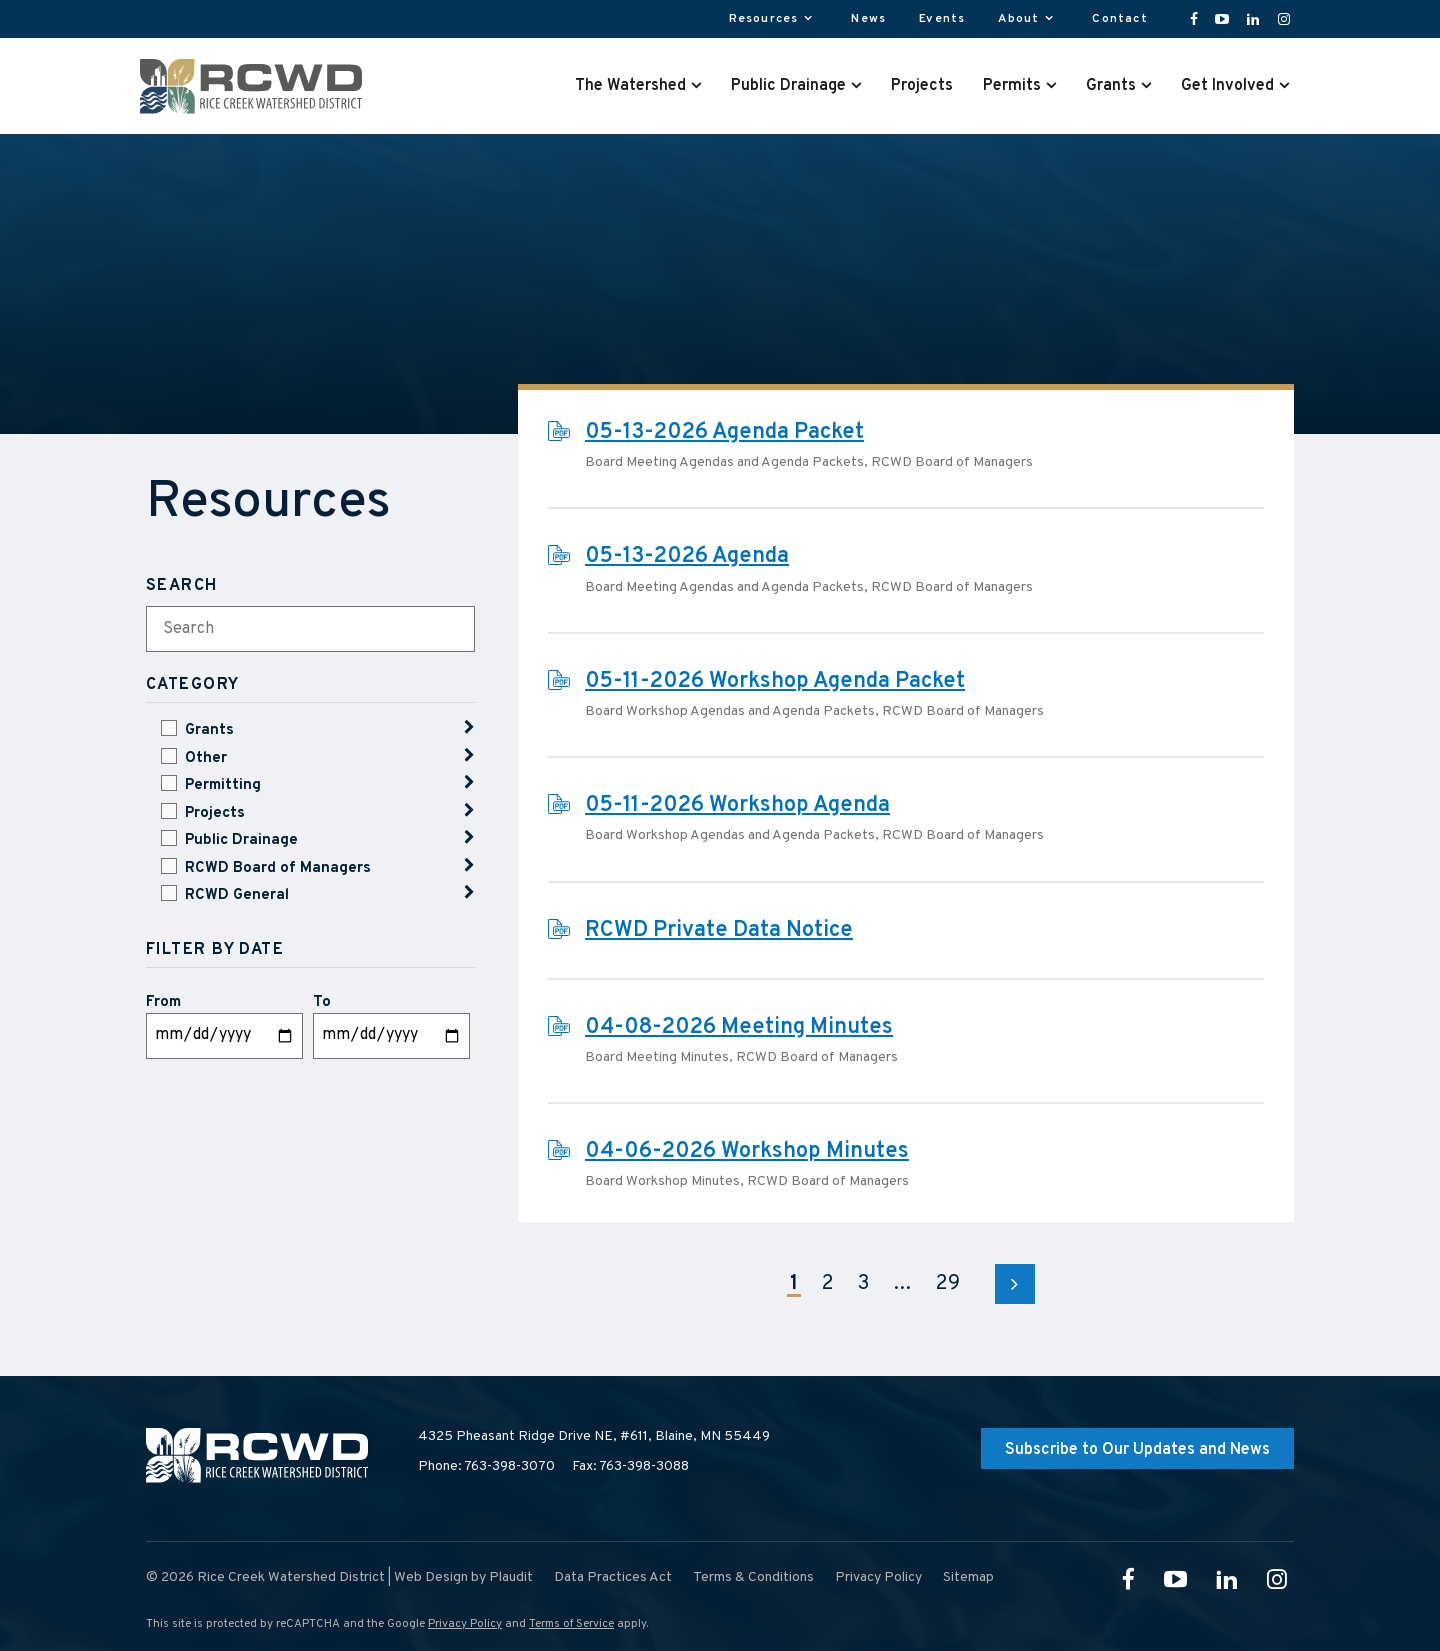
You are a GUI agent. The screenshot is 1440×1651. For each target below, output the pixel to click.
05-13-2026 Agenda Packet (724, 432)
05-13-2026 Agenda (687, 556)
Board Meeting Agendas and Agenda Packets (724, 462)
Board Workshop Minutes (662, 1181)
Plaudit (511, 1577)
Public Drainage (241, 840)
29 (948, 1284)
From (163, 1002)
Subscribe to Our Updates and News (1137, 1450)
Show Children (469, 727)
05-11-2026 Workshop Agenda (737, 805)
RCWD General (237, 895)
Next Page (1015, 1284)
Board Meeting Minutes (657, 1057)
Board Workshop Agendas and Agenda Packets (730, 711)
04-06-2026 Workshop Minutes (747, 1151)
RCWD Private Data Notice (719, 930)
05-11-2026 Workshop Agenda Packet (775, 681)
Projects (215, 813)
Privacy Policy (465, 1624)
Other (206, 758)
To (322, 1002)
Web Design (431, 1577)
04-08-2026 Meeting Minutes (739, 1027)
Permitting (223, 785)
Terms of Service (571, 1624)
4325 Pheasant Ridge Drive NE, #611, (594, 1437)
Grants (209, 730)
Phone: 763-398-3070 (486, 1466)
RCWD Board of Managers (278, 868)
